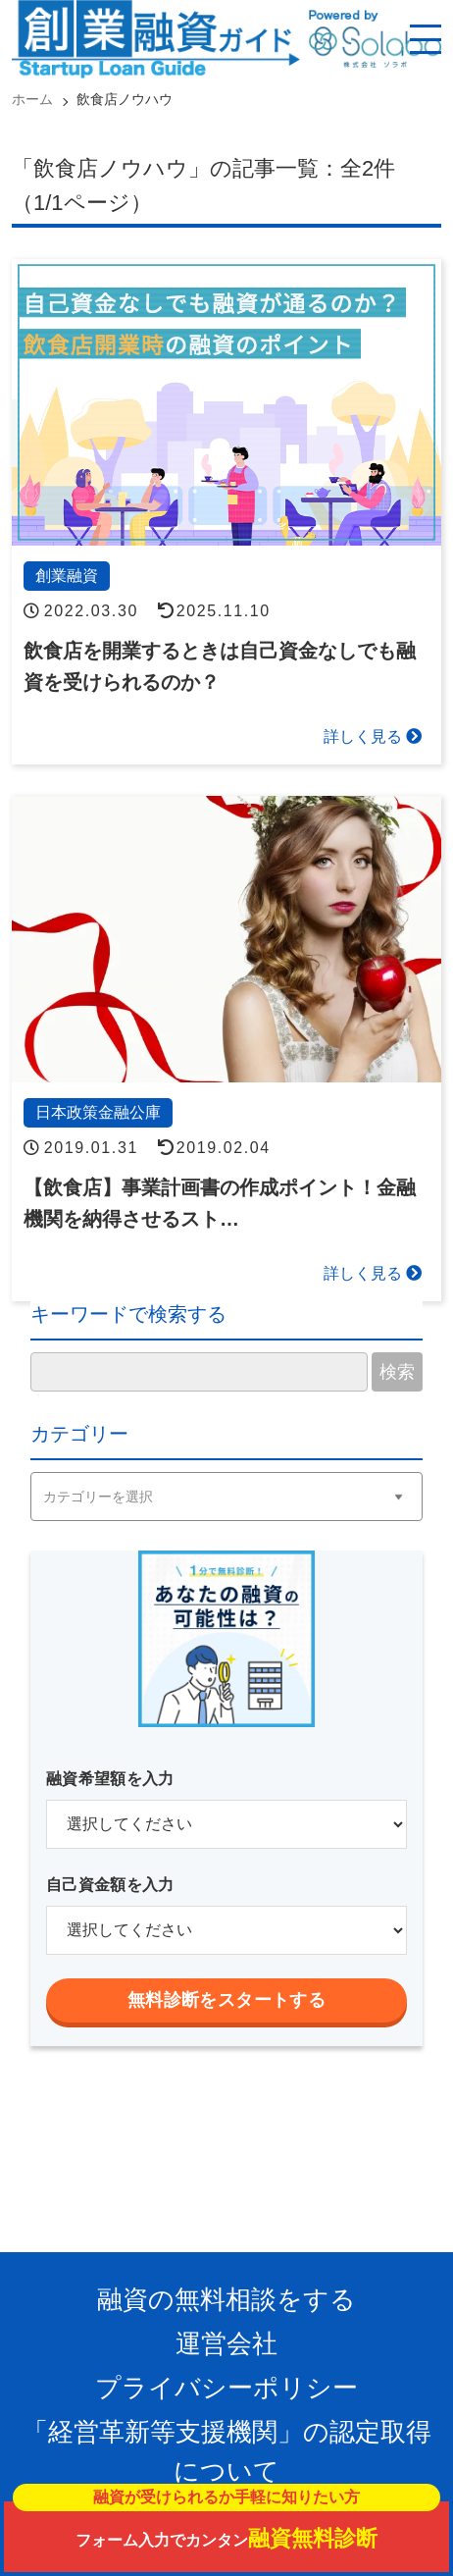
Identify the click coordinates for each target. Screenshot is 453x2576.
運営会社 (226, 2343)
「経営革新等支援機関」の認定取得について (227, 2452)
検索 (397, 1372)
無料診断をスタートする (226, 2000)
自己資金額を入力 (110, 1884)
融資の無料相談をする (226, 2299)
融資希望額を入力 (110, 1778)
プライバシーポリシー (226, 2387)
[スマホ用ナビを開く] (425, 39)
